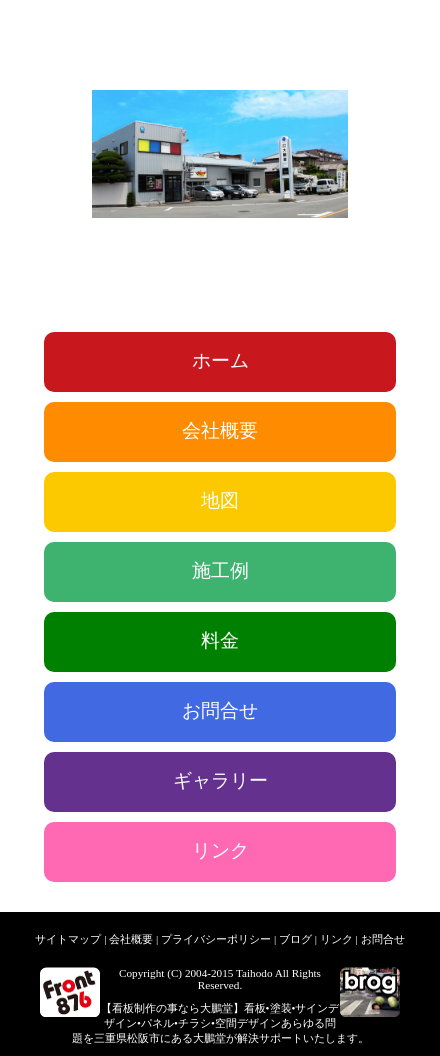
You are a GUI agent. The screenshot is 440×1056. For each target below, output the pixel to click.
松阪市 (143, 1038)
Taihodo (254, 973)
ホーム (220, 360)
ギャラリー (220, 780)
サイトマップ (68, 939)
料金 (220, 640)
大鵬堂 (216, 1008)
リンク (220, 850)
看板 (255, 1008)
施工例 (220, 570)
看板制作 (134, 1008)
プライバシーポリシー (216, 939)
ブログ (295, 939)
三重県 (110, 1038)
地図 (220, 500)
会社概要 (220, 430)
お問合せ (220, 710)
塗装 (281, 1008)
